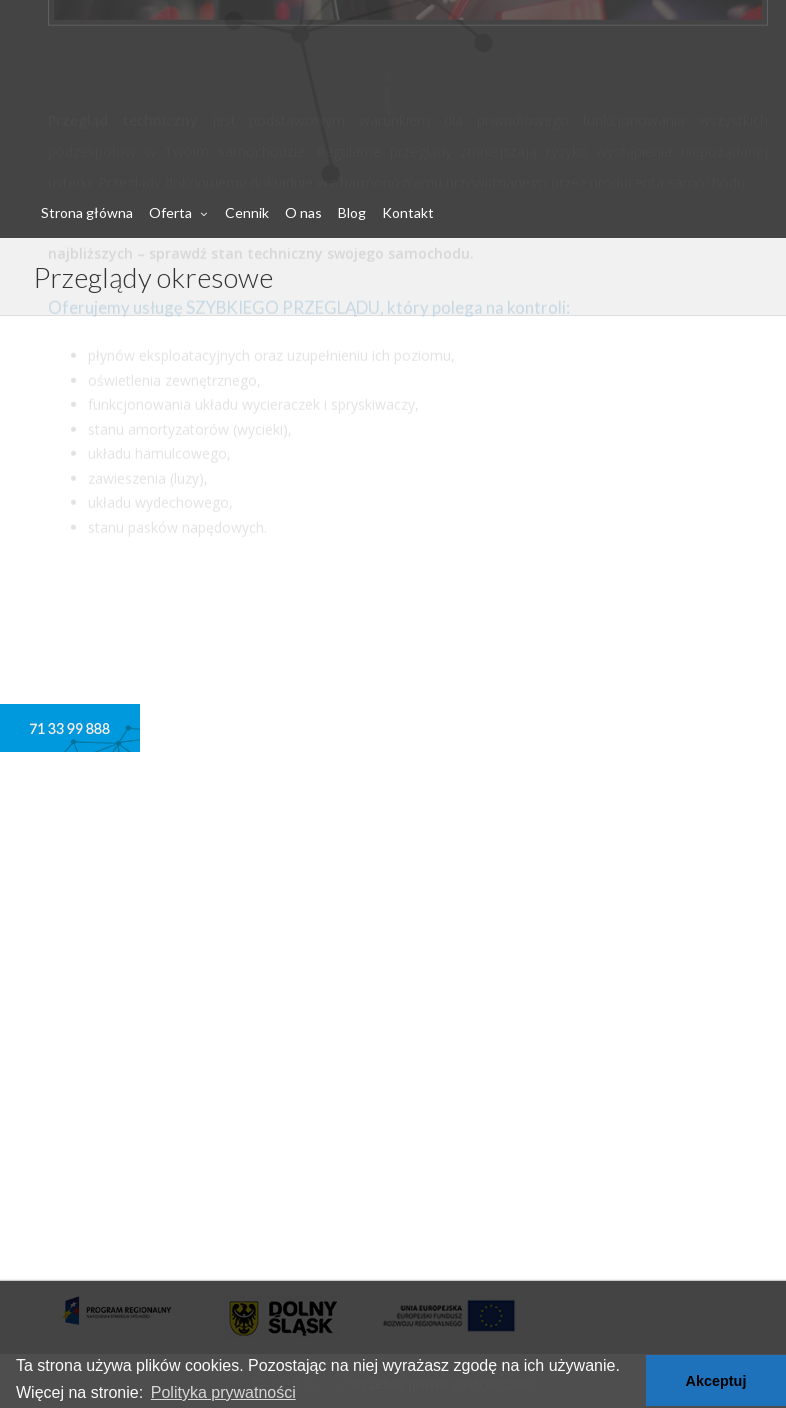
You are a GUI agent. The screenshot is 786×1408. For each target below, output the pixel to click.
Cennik (247, 212)
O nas (303, 212)
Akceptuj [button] (716, 1381)
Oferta (170, 212)
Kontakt (408, 212)
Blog (352, 212)
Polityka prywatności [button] (223, 1392)
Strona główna (87, 212)
